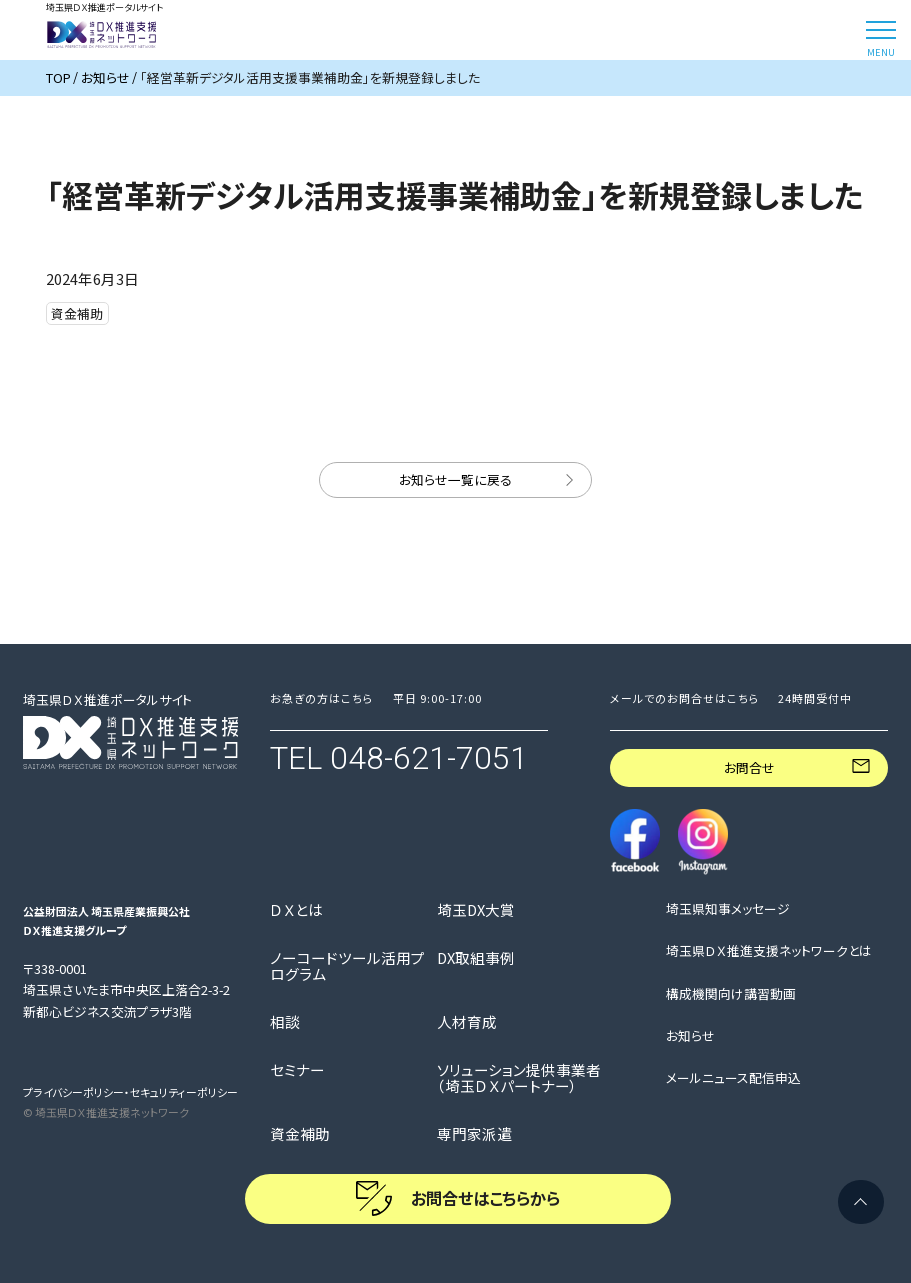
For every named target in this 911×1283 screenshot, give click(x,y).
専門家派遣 (474, 1134)
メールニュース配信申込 (733, 1078)
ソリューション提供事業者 (519, 1078)
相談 (285, 1022)
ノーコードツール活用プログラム (347, 966)
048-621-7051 (429, 758)
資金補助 (300, 1134)
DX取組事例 (476, 958)
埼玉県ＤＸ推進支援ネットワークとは (769, 951)
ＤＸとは (296, 910)
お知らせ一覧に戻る (455, 479)
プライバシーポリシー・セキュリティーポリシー (130, 1092)
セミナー (297, 1070)
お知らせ (690, 1036)
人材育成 (467, 1022)
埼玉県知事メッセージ (728, 909)
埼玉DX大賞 (476, 910)
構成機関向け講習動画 (731, 994)
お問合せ (749, 767)
